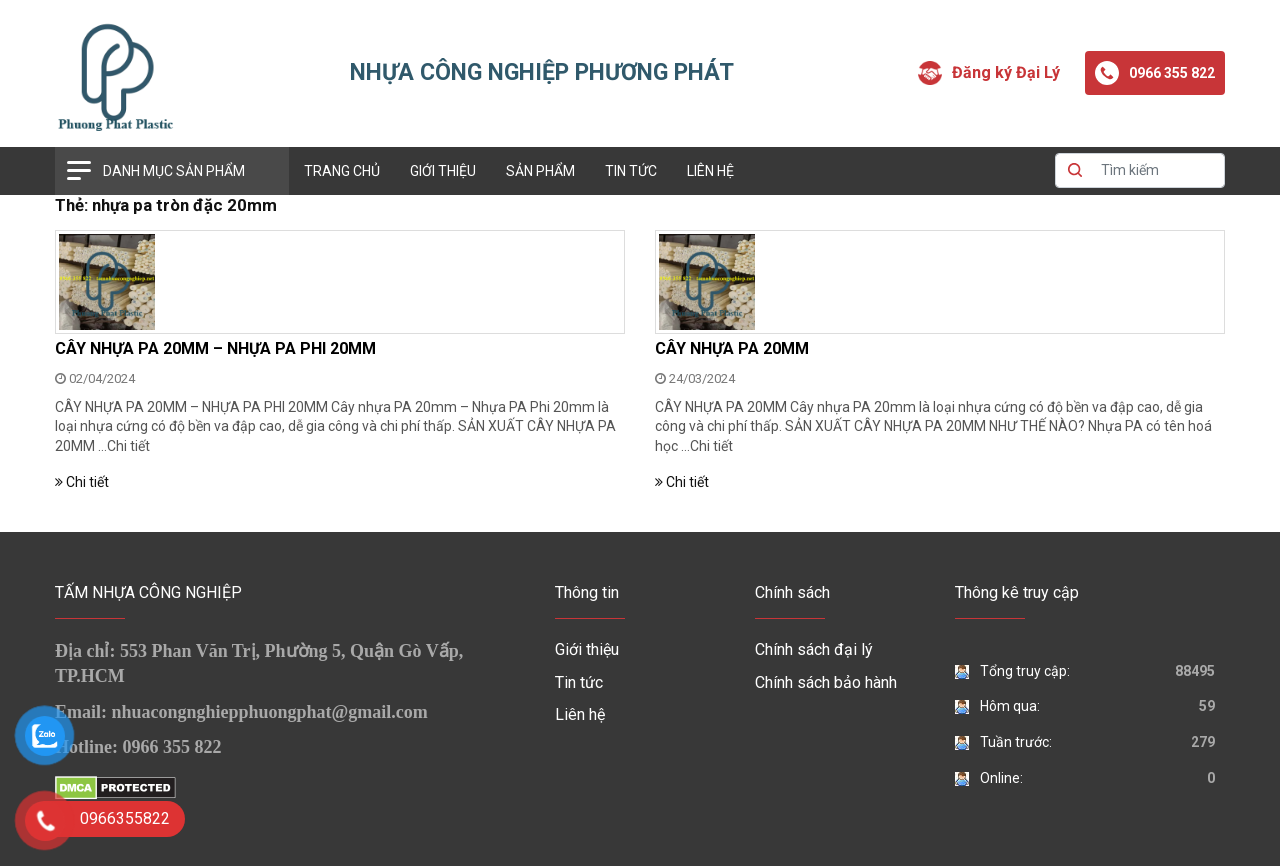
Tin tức (631, 171)
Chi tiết (128, 446)
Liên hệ (710, 171)
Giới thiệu (443, 171)
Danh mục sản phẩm (174, 171)
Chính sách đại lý (814, 649)
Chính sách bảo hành (826, 682)
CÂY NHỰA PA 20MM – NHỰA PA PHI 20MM (215, 348)
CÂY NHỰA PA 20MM (732, 348)
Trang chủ (342, 171)
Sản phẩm (540, 171)
